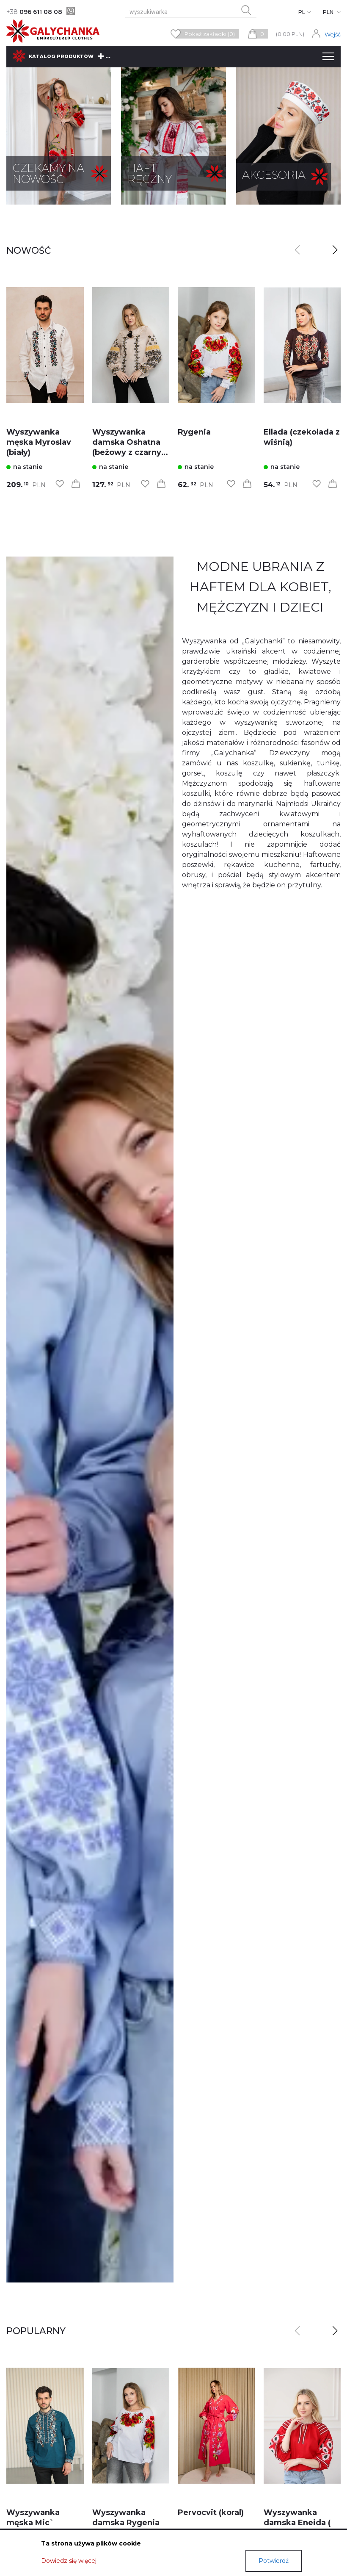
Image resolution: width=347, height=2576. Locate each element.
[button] (335, 250)
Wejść (333, 34)
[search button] (246, 10)
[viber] (70, 11)
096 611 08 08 (34, 12)
